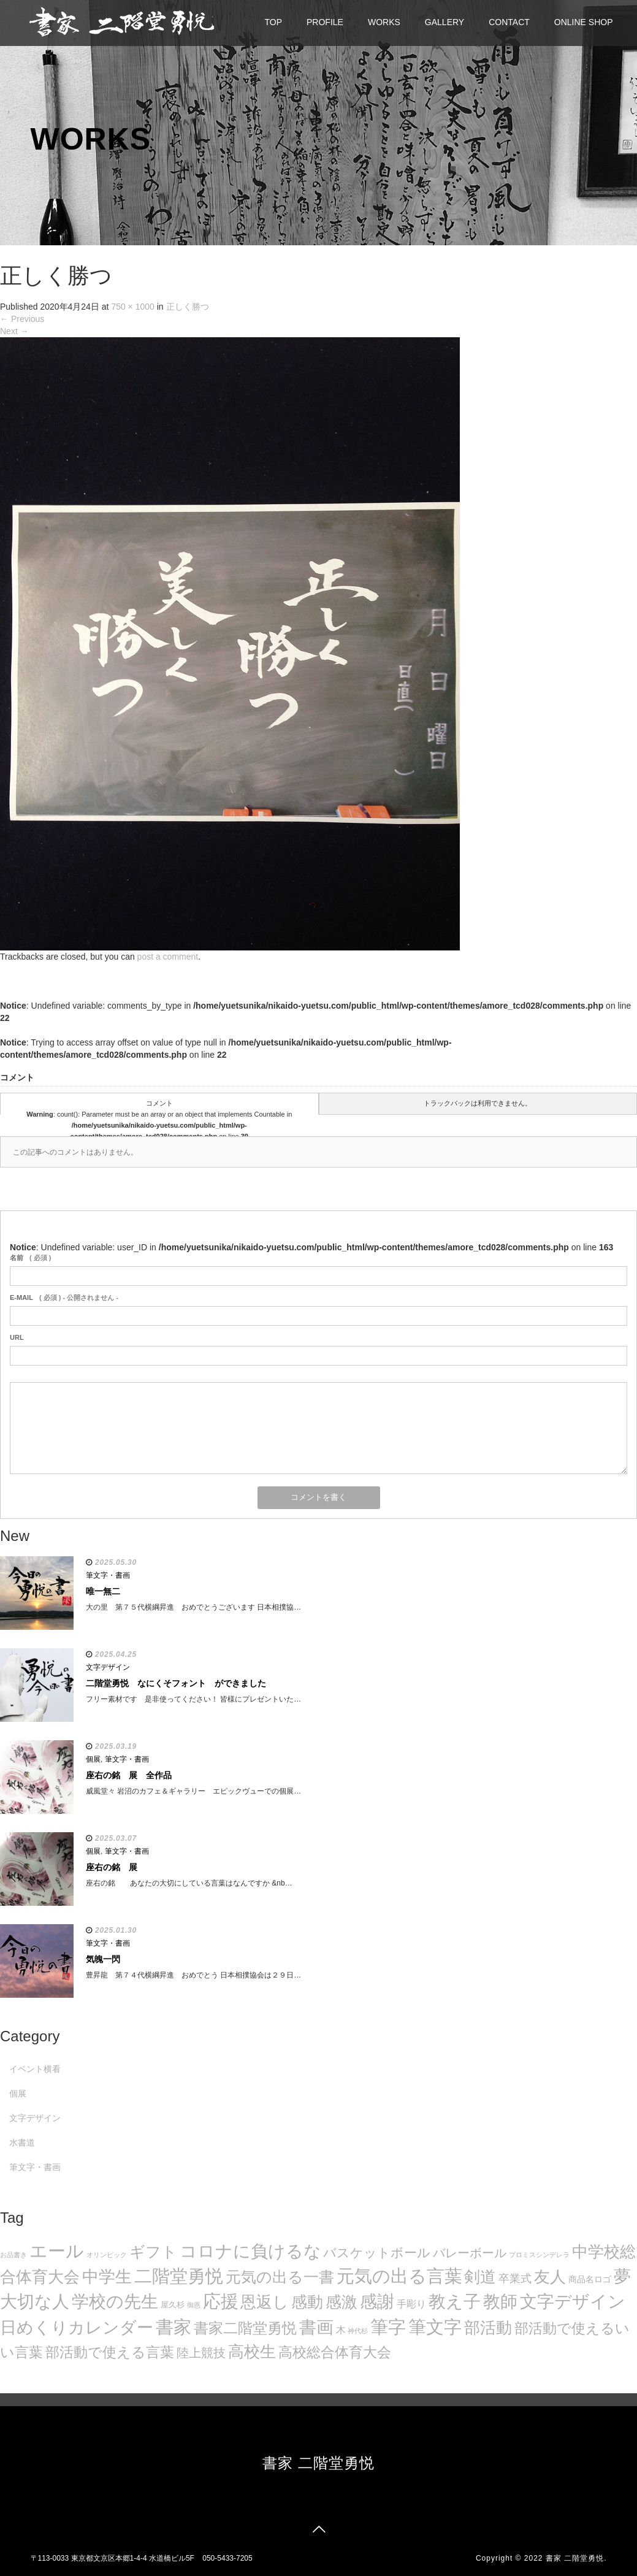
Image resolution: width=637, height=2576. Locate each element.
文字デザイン (108, 1667)
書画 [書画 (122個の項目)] (316, 2327)
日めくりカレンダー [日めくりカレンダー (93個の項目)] (76, 2327)
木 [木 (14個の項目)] (341, 2329)
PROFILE (325, 22)
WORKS (384, 22)
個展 (93, 1759)
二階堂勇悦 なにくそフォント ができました (176, 1683)
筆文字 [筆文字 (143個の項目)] (435, 2327)
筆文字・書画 (108, 1575)
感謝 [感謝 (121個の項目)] (377, 2301)
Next (14, 331)
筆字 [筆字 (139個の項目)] (388, 2327)
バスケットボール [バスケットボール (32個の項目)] (376, 2252)
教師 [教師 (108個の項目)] (500, 2301)
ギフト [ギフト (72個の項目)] (153, 2251)
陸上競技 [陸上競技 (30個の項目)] (201, 2353)
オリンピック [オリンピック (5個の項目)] (106, 2254)
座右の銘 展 (111, 1867)
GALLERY (444, 22)
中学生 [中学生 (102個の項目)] (107, 2276)
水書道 (22, 2142)
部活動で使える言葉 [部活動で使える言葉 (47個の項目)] (109, 2352)
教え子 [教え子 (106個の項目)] (455, 2301)
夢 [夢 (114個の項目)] (622, 2276)
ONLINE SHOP (583, 22)
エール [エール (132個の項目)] (56, 2251)
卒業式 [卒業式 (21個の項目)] (515, 2278)
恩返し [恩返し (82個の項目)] (264, 2302)
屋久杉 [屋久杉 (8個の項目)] (173, 2304)
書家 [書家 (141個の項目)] (173, 2327)
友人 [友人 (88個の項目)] (550, 2277)
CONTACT (509, 22)
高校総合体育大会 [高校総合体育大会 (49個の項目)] (334, 2352)
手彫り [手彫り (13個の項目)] (411, 2304)
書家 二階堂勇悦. (576, 2558)
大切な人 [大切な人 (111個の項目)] (34, 2301)
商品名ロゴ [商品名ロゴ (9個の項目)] (589, 2279)
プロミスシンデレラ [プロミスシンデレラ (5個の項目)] (539, 2254)
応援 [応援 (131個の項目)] (220, 2301)
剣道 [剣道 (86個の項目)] (480, 2277)
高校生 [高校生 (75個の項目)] (252, 2351)
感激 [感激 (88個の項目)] (341, 2302)
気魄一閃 (103, 1959)
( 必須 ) (30, 1257)
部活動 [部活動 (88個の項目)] (488, 2327)
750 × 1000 (132, 306)
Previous (22, 319)
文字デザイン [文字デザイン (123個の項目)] (572, 2301)
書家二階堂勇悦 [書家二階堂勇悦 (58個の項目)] (245, 2328)
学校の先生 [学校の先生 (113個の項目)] (115, 2301)
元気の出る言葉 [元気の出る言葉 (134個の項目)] (399, 2276)
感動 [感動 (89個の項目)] (307, 2302)
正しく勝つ (187, 306)
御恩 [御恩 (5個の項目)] (193, 2305)
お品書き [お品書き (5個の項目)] (13, 2254)
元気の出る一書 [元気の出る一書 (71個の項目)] (280, 2276)
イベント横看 (35, 2069)
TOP (274, 22)
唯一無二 (103, 1591)
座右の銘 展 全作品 (129, 1775)
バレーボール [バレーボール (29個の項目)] (469, 2253)
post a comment (168, 956)
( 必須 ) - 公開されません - (64, 1297)
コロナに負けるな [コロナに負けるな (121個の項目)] (250, 2251)
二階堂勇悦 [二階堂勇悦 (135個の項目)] (178, 2276)
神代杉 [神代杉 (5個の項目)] (358, 2330)
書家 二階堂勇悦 (318, 2463)
